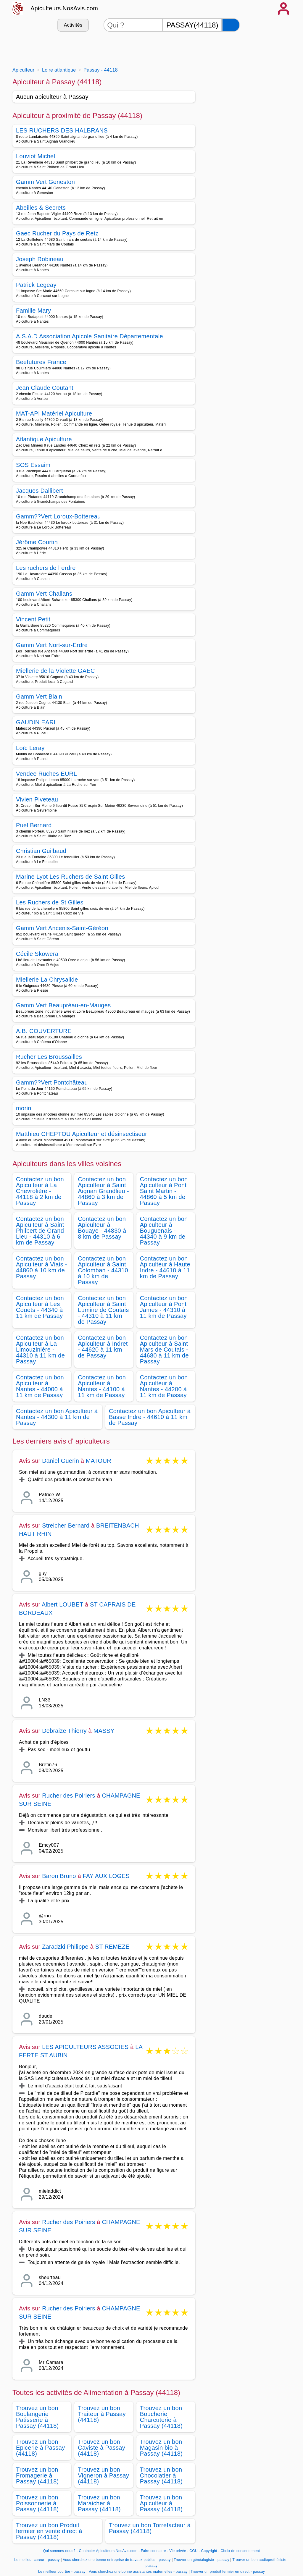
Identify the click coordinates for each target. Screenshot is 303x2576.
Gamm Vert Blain (39, 696)
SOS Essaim (33, 465)
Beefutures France (41, 362)
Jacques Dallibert (39, 490)
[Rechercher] (231, 25)
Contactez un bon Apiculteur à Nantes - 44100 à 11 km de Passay (102, 1386)
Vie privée (177, 2551)
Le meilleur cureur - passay (36, 2560)
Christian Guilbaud (41, 851)
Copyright (209, 2551)
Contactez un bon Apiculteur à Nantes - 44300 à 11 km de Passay (57, 1417)
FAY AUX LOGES (106, 1876)
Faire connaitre (153, 2551)
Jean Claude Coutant (44, 387)
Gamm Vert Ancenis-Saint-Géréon (62, 928)
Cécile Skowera (37, 953)
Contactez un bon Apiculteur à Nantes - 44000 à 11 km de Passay (40, 1386)
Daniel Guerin (60, 1460)
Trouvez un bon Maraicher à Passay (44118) (99, 2503)
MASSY (104, 1730)
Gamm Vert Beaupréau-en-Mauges (63, 1005)
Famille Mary (33, 310)
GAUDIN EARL (36, 722)
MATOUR (98, 1460)
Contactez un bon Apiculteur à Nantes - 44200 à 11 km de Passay (164, 1386)
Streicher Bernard (65, 1525)
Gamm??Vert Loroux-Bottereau (58, 516)
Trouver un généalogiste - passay (201, 2560)
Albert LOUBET (62, 1604)
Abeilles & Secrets (41, 207)
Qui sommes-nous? (59, 2551)
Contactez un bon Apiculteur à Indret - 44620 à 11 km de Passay (103, 1346)
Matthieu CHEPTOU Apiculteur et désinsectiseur (81, 1134)
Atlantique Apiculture (44, 439)
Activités (73, 25)
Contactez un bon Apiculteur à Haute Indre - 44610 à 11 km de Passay (165, 1267)
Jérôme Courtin (37, 542)
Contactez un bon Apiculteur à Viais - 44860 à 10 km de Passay (41, 1267)
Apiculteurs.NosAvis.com (64, 8)
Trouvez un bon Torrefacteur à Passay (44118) (150, 2528)
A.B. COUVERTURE (44, 1031)
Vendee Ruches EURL (46, 773)
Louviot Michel (35, 156)
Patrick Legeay (36, 284)
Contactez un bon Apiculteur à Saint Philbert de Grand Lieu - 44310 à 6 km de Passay (40, 1231)
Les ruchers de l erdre (46, 567)
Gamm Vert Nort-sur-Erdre (52, 645)
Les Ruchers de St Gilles (49, 902)
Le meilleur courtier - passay (62, 2571)
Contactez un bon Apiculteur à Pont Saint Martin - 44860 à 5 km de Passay (164, 1191)
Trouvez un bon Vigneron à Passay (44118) (103, 2475)
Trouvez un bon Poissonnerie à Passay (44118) (37, 2503)
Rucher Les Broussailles (49, 1056)
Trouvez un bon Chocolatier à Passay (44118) (161, 2475)
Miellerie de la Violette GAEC (55, 670)
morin (23, 1108)
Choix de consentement (240, 2551)
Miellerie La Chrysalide (47, 979)
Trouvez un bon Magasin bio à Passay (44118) (161, 2447)
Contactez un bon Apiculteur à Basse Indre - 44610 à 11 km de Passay (150, 1417)
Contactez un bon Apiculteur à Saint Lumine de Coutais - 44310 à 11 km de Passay (103, 1310)
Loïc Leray (30, 748)
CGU (193, 2551)
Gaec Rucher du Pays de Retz (57, 233)
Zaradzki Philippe (65, 1946)
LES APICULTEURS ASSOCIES (85, 2047)
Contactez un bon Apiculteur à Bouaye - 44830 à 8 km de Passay (102, 1228)
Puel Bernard (34, 825)
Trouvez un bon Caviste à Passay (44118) (101, 2447)
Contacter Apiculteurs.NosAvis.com (108, 2551)
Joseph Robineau (39, 259)
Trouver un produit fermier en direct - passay (228, 2571)
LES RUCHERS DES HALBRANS (62, 130)
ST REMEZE (112, 1946)
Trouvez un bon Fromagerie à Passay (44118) (37, 2475)
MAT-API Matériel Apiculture (54, 413)
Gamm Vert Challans (44, 593)
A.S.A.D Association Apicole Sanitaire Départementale (89, 336)
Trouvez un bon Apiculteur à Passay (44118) (161, 2503)
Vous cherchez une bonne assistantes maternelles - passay (138, 2571)
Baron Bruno (59, 1876)
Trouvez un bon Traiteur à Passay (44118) (101, 2414)
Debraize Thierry (64, 1730)
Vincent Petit (33, 619)
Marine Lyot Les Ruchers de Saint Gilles (70, 876)
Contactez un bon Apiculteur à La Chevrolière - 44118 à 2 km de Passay (40, 1191)
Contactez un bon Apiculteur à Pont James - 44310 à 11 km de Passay (164, 1307)
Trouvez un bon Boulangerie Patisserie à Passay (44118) (37, 2417)
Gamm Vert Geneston (45, 182)
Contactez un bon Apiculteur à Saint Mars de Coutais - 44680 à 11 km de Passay (164, 1349)
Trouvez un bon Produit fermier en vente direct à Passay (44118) (49, 2531)
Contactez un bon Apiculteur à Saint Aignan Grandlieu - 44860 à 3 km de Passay (103, 1191)
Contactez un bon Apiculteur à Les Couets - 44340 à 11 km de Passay (40, 1307)
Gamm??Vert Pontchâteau (52, 1082)
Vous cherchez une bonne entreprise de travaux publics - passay (116, 2560)
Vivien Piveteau (37, 799)
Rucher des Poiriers (68, 1795)
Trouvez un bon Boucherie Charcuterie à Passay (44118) (161, 2417)
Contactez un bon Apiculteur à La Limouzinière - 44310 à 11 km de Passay (40, 1349)
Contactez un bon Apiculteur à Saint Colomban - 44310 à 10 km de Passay (103, 1270)
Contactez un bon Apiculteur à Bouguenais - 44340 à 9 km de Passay (164, 1231)
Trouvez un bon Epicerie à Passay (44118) (40, 2447)
